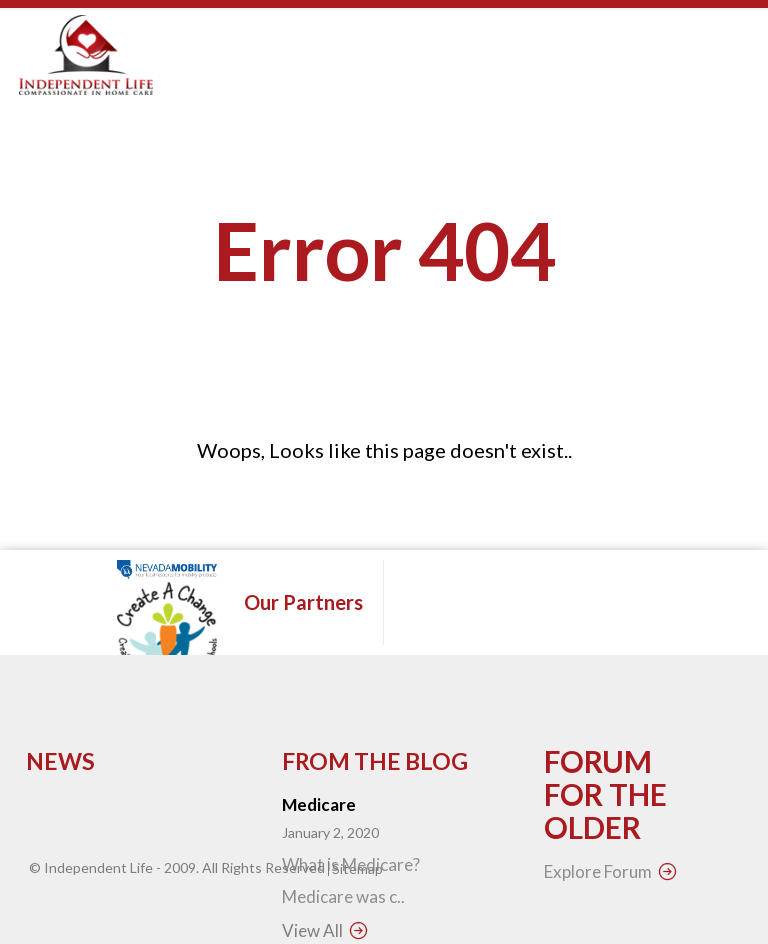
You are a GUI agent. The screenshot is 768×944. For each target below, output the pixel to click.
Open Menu (724, 70)
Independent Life (98, 867)
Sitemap (357, 868)
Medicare (319, 804)
